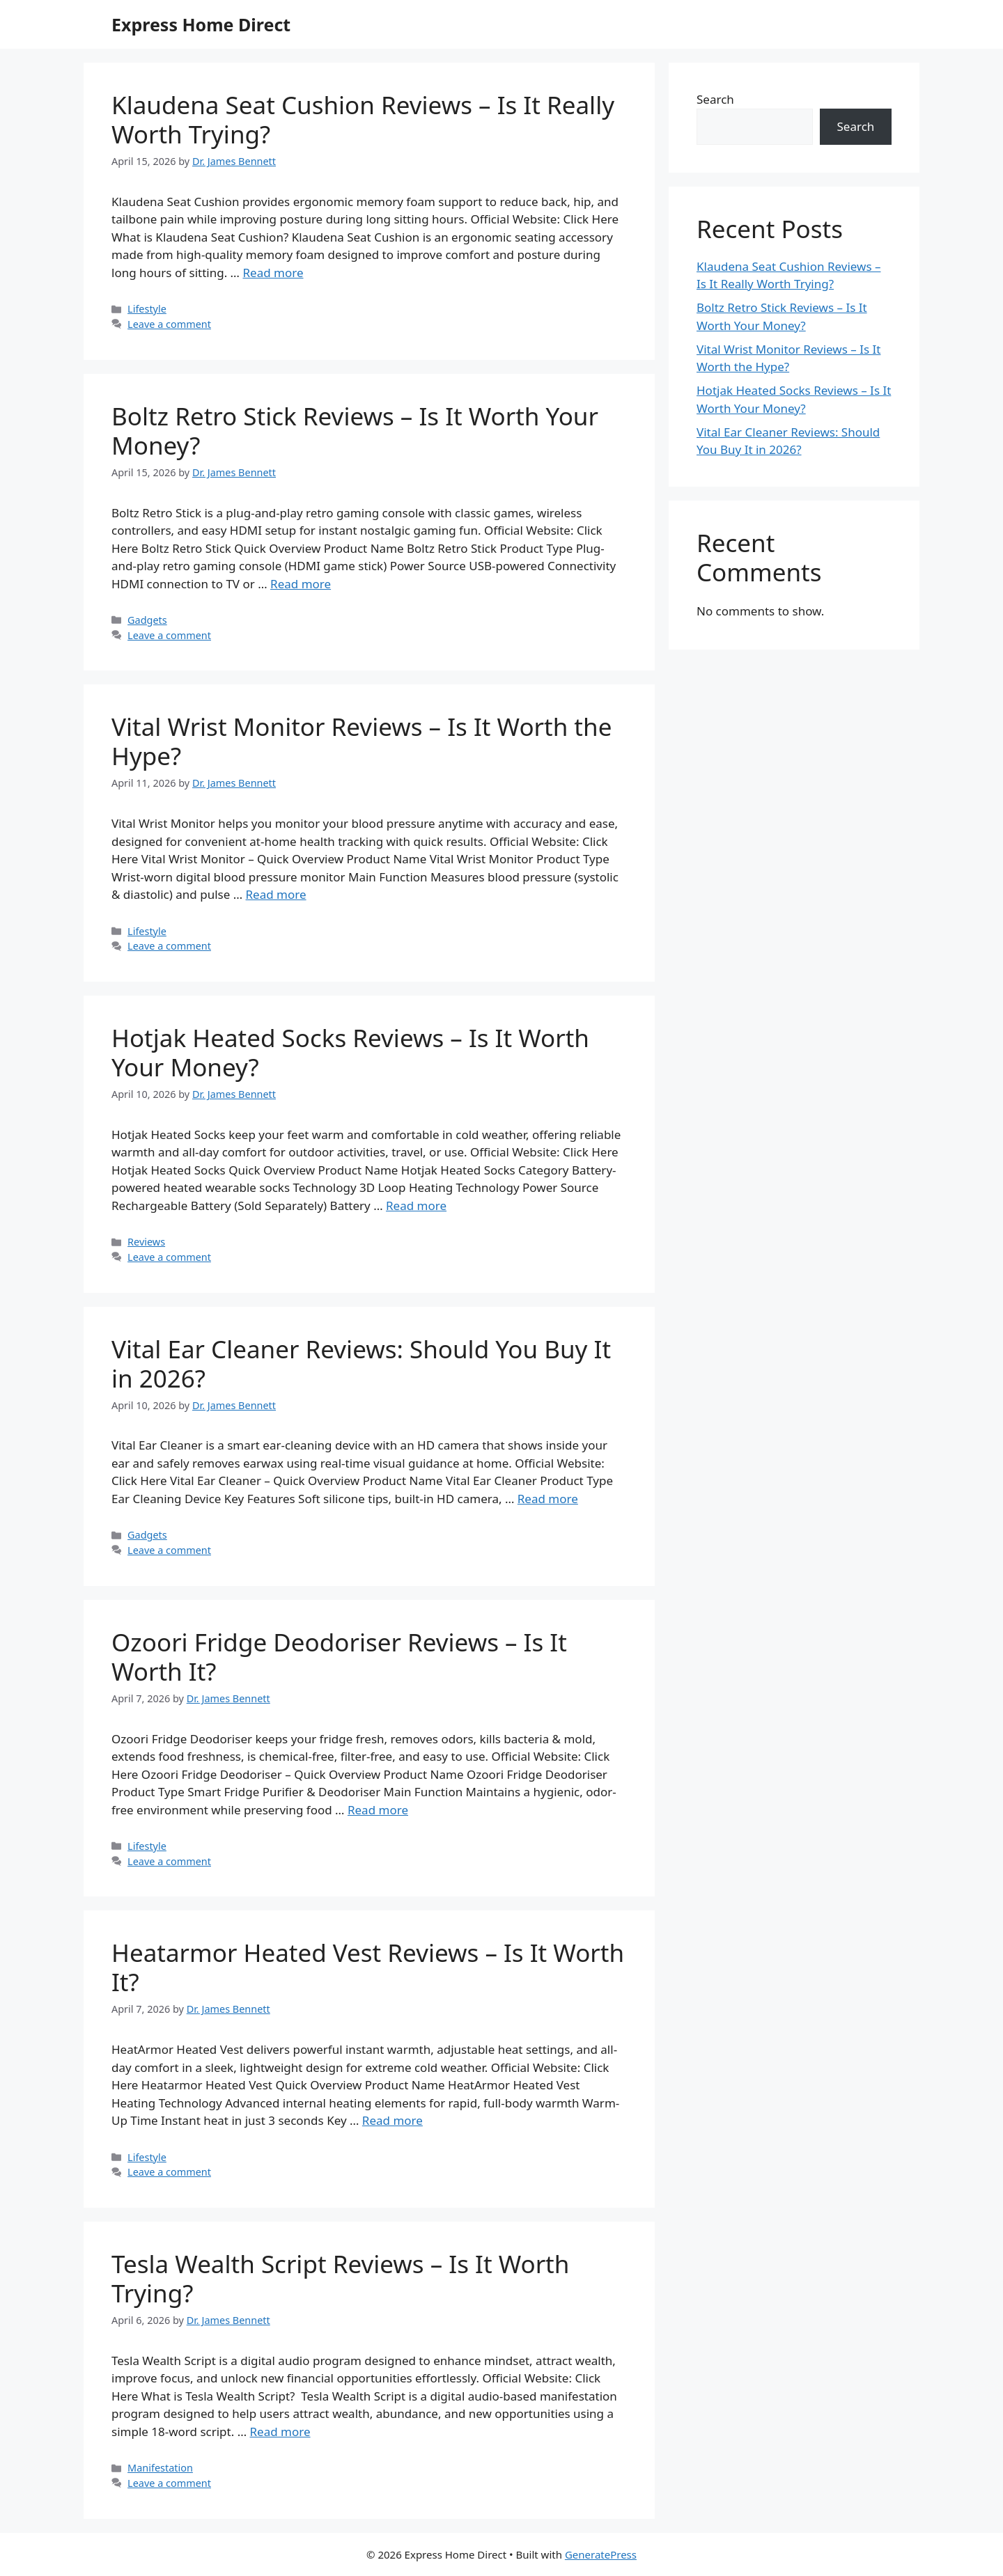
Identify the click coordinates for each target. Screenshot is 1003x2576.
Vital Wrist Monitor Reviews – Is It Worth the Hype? (361, 741)
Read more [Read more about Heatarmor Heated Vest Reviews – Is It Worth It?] (392, 2120)
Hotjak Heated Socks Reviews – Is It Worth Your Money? (350, 1052)
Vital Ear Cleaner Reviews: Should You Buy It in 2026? (361, 1364)
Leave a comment (169, 324)
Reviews (146, 1241)
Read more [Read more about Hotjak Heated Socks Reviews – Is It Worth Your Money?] (416, 1205)
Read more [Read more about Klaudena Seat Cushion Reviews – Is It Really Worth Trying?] (272, 273)
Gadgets (147, 620)
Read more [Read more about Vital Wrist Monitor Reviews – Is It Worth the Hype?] (276, 894)
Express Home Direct (200, 24)
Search (715, 99)
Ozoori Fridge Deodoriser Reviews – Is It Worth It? (339, 1657)
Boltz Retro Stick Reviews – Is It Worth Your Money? (354, 431)
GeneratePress (601, 2554)
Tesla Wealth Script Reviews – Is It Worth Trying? (340, 2278)
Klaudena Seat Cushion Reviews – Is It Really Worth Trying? (362, 119)
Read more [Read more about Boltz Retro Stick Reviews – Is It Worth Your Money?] (300, 584)
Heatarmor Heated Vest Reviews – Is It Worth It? (367, 1967)
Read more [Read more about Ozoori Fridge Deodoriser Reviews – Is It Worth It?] (378, 1810)
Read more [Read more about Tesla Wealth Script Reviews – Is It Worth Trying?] (280, 2432)
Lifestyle (146, 308)
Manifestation (160, 2467)
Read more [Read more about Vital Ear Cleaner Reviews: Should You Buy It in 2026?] (548, 1499)
